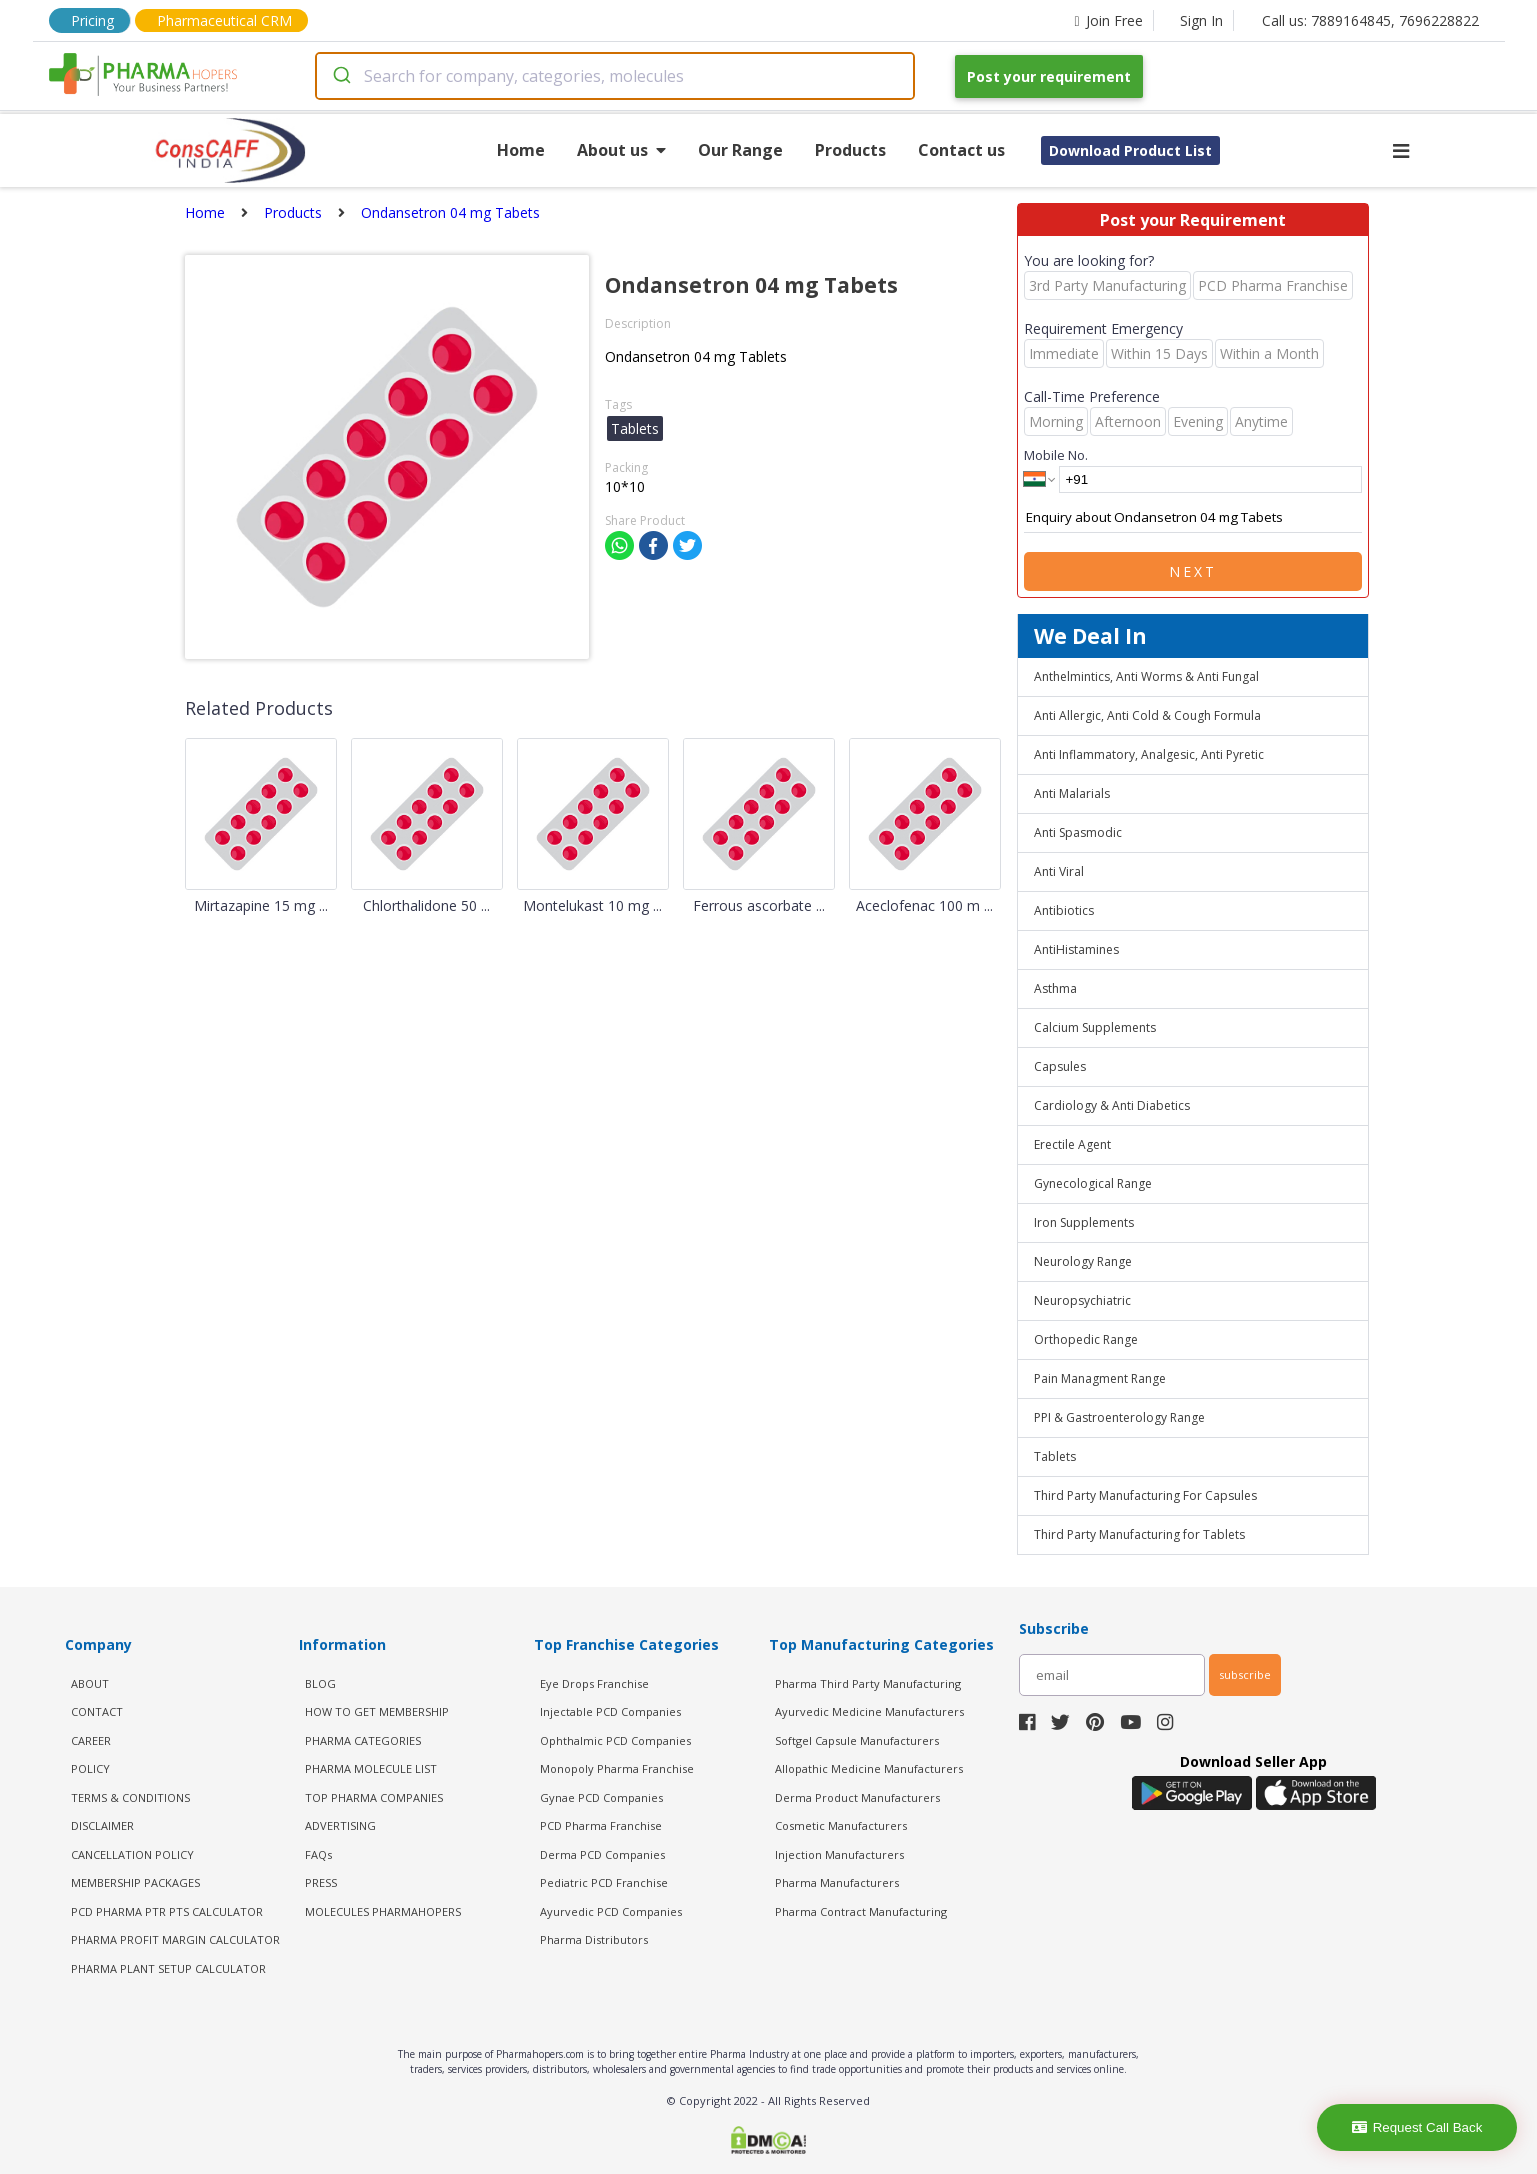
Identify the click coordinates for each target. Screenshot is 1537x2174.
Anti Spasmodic (1078, 832)
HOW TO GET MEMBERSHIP (377, 1711)
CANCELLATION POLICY (132, 1854)
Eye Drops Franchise (594, 1683)
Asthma (1055, 988)
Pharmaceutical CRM (224, 20)
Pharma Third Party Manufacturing (868, 1683)
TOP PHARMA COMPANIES (374, 1797)
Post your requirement (1049, 76)
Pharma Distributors (594, 1939)
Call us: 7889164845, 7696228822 (1370, 20)
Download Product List (1130, 150)
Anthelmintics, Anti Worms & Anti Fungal (1146, 676)
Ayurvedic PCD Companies (611, 1911)
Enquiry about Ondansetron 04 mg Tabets (1193, 518)
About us (621, 150)
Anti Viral (1059, 871)
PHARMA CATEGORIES (363, 1740)
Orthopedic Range (1086, 1339)
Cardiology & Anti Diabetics (1112, 1105)
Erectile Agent (1072, 1144)
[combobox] (615, 76)
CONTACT (97, 1711)
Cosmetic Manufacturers (841, 1825)
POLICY (90, 1768)
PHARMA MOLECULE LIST (371, 1768)
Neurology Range (1083, 1261)
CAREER (91, 1740)
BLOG (320, 1683)
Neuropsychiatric (1082, 1300)
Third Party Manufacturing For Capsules (1145, 1495)
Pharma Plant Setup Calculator (168, 1968)
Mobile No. (1056, 455)
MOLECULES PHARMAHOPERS (383, 1911)
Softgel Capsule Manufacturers (857, 1740)
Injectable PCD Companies (610, 1711)
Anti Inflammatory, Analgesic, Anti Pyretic (1149, 754)
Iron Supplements (1084, 1222)
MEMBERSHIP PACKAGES (135, 1882)
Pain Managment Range (1100, 1378)
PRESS (321, 1882)
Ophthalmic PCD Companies (615, 1740)
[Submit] (340, 76)
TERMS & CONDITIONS (130, 1797)
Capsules (1060, 1066)
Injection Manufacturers (839, 1854)
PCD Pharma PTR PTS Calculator (167, 1911)
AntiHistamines (1076, 949)
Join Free (1108, 20)
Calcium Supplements (1095, 1027)
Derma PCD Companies (602, 1854)
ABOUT (90, 1683)
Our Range (740, 150)
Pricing (92, 20)
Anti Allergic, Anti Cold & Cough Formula (1147, 715)
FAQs (318, 1854)
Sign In (1201, 20)
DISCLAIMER (102, 1825)
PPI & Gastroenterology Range (1119, 1417)
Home (521, 150)
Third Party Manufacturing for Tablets (1139, 1534)
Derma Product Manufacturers (857, 1797)
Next (1193, 571)
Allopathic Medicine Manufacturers (869, 1768)
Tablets (1055, 1456)
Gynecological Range (1093, 1183)
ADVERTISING (340, 1825)
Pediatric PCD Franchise (604, 1882)
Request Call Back (1417, 2127)
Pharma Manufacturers (837, 1882)
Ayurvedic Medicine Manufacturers (869, 1711)
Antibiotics (1064, 910)
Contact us (961, 150)
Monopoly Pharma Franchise (617, 1768)
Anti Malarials (1072, 793)
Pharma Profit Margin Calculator (175, 1939)
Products (850, 150)
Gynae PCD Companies (601, 1797)
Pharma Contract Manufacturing (861, 1911)
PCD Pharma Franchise (601, 1825)
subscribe (1245, 1674)
